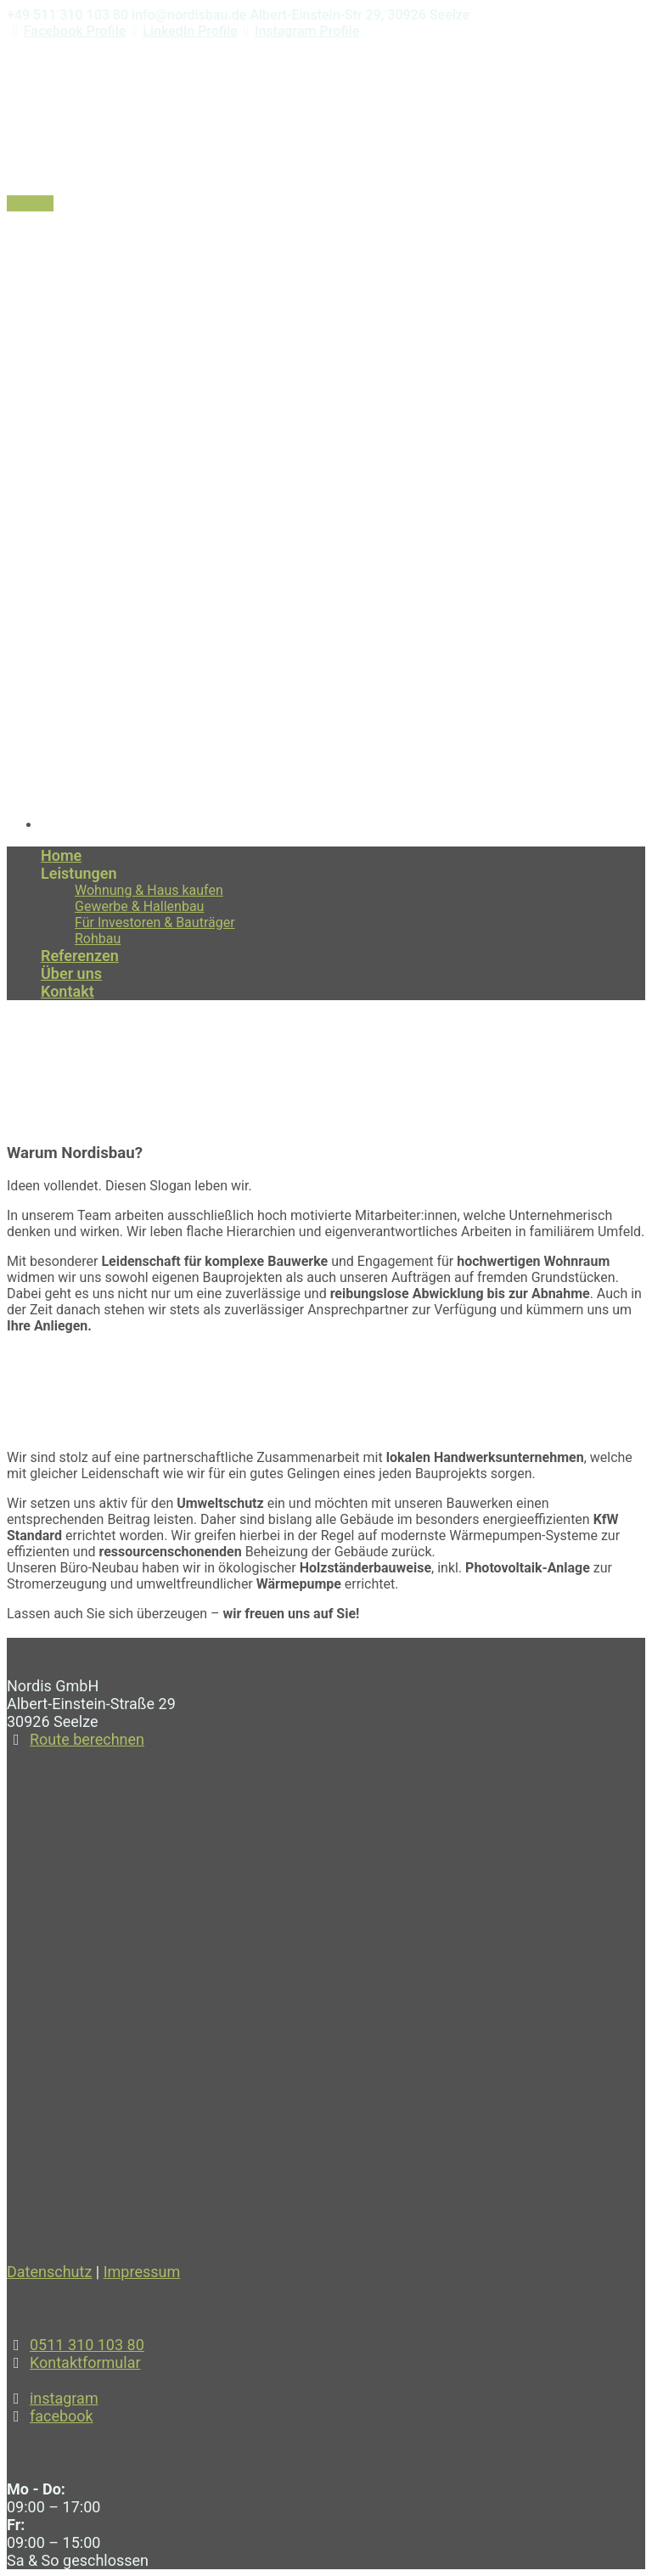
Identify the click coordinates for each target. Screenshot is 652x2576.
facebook (61, 2416)
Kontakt (30, 203)
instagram (64, 2398)
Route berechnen (87, 1739)
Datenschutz (49, 2272)
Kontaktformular (85, 2362)
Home (25, 1077)
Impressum (142, 2272)
